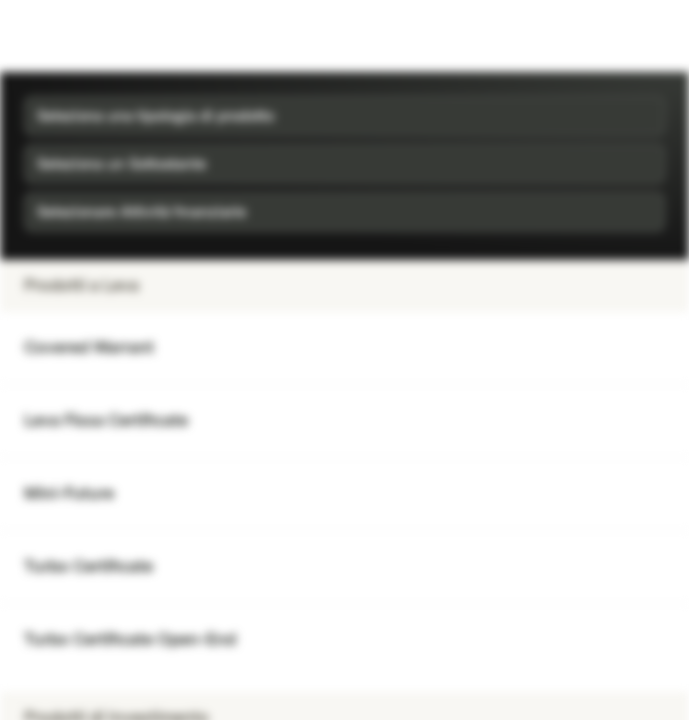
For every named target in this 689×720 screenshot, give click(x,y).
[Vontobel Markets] (78, 36)
